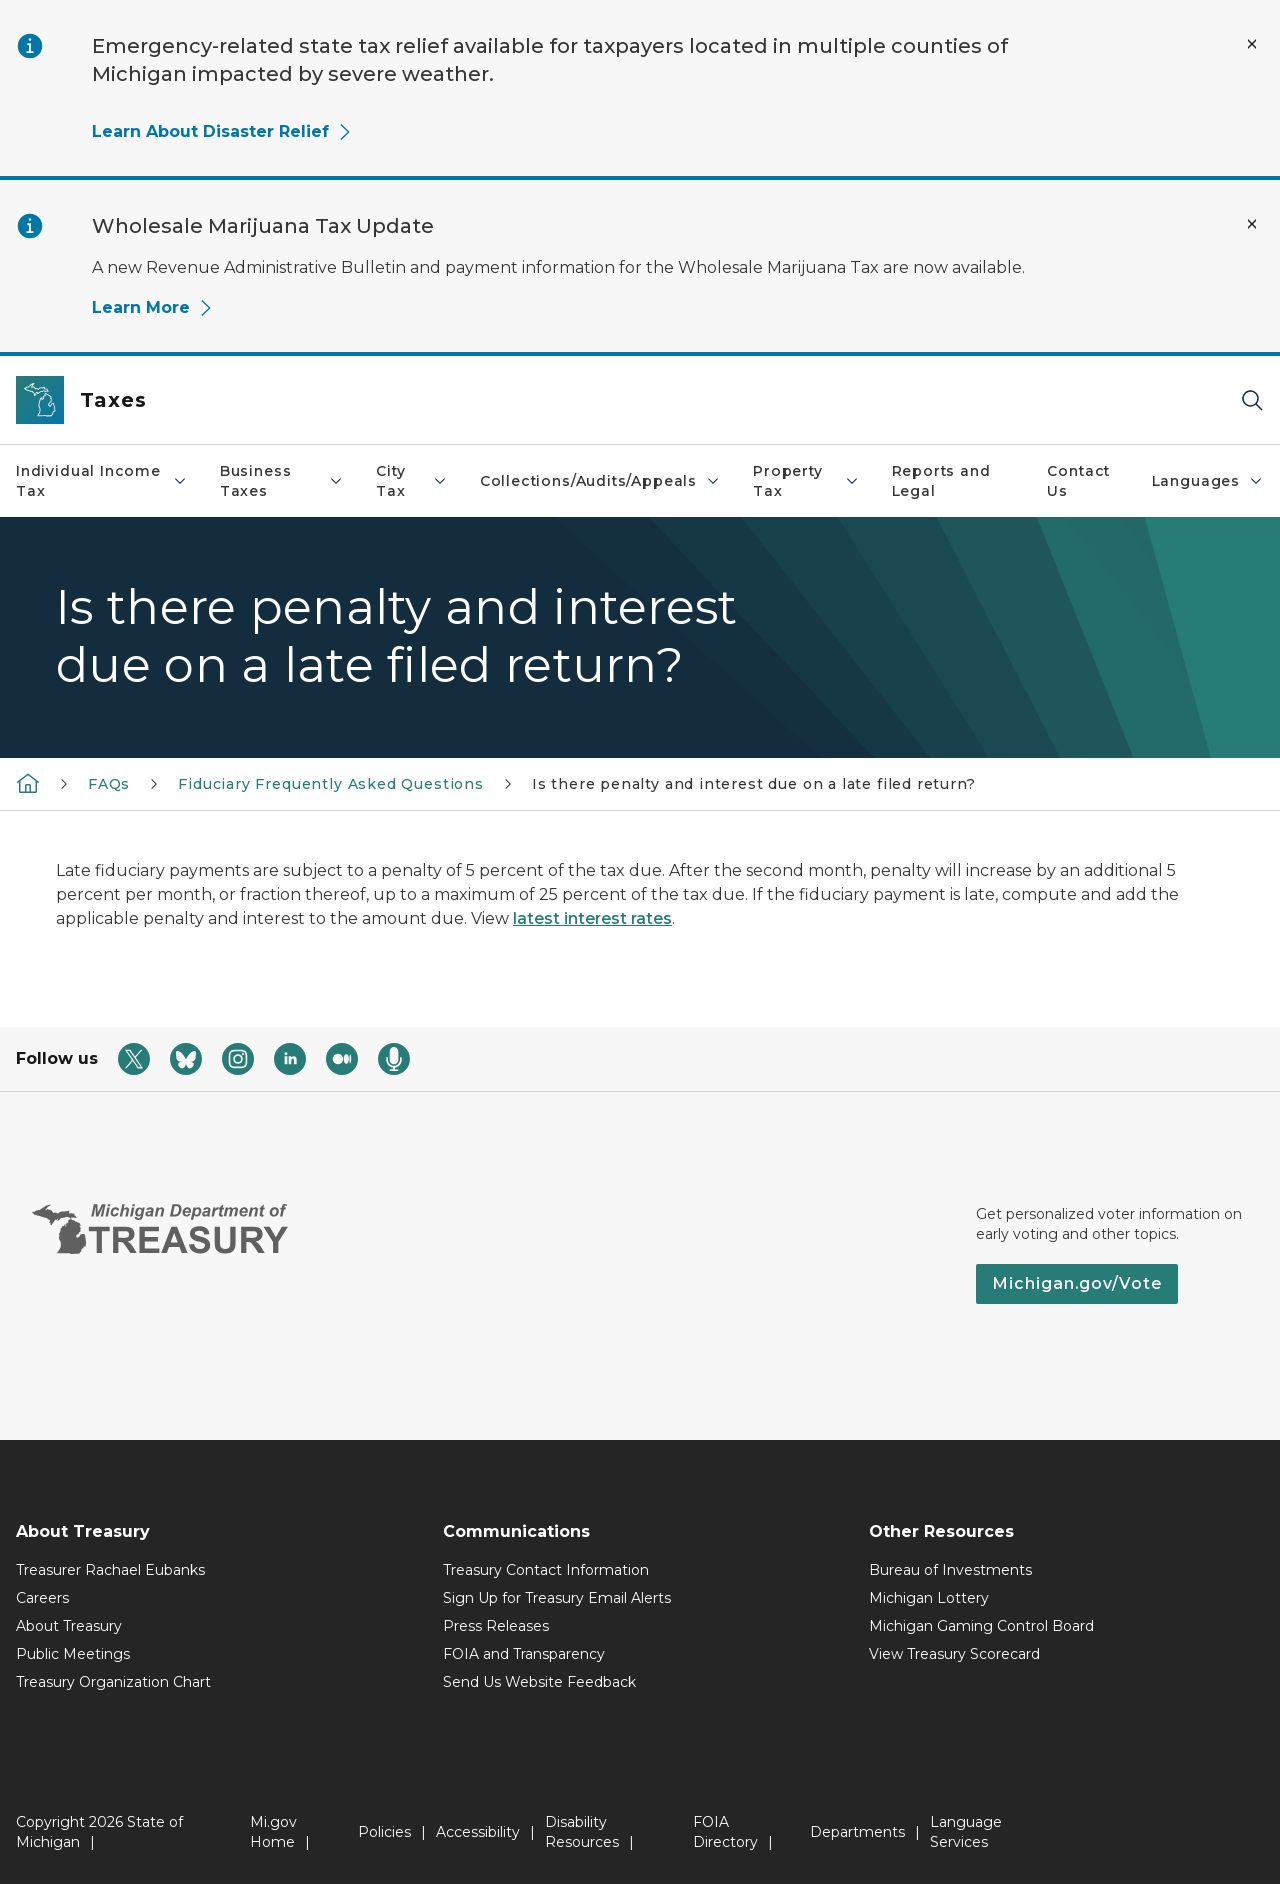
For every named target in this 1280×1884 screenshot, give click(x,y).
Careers (42, 1598)
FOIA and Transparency (524, 1654)
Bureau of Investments (950, 1570)
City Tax (412, 481)
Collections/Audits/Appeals (600, 481)
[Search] (1252, 400)
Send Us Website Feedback (539, 1682)
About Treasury (69, 1626)
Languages (1208, 481)
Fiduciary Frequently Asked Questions (331, 784)
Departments (857, 1832)
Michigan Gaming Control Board (981, 1626)
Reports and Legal (941, 481)
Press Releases (496, 1626)
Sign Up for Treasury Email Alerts (557, 1598)
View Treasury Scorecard (954, 1654)
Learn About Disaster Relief (222, 131)
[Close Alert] (1252, 44)
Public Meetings (73, 1654)
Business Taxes (282, 481)
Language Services (966, 1832)
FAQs (109, 784)
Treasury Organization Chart (113, 1682)
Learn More (153, 307)
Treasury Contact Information (546, 1570)
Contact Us (1078, 481)
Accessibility (478, 1832)
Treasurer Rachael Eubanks (110, 1570)
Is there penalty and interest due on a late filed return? (754, 784)
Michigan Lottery (929, 1598)
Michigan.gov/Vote (1077, 1283)
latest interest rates (592, 918)
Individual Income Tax (102, 481)
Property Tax (806, 481)
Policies (384, 1832)
